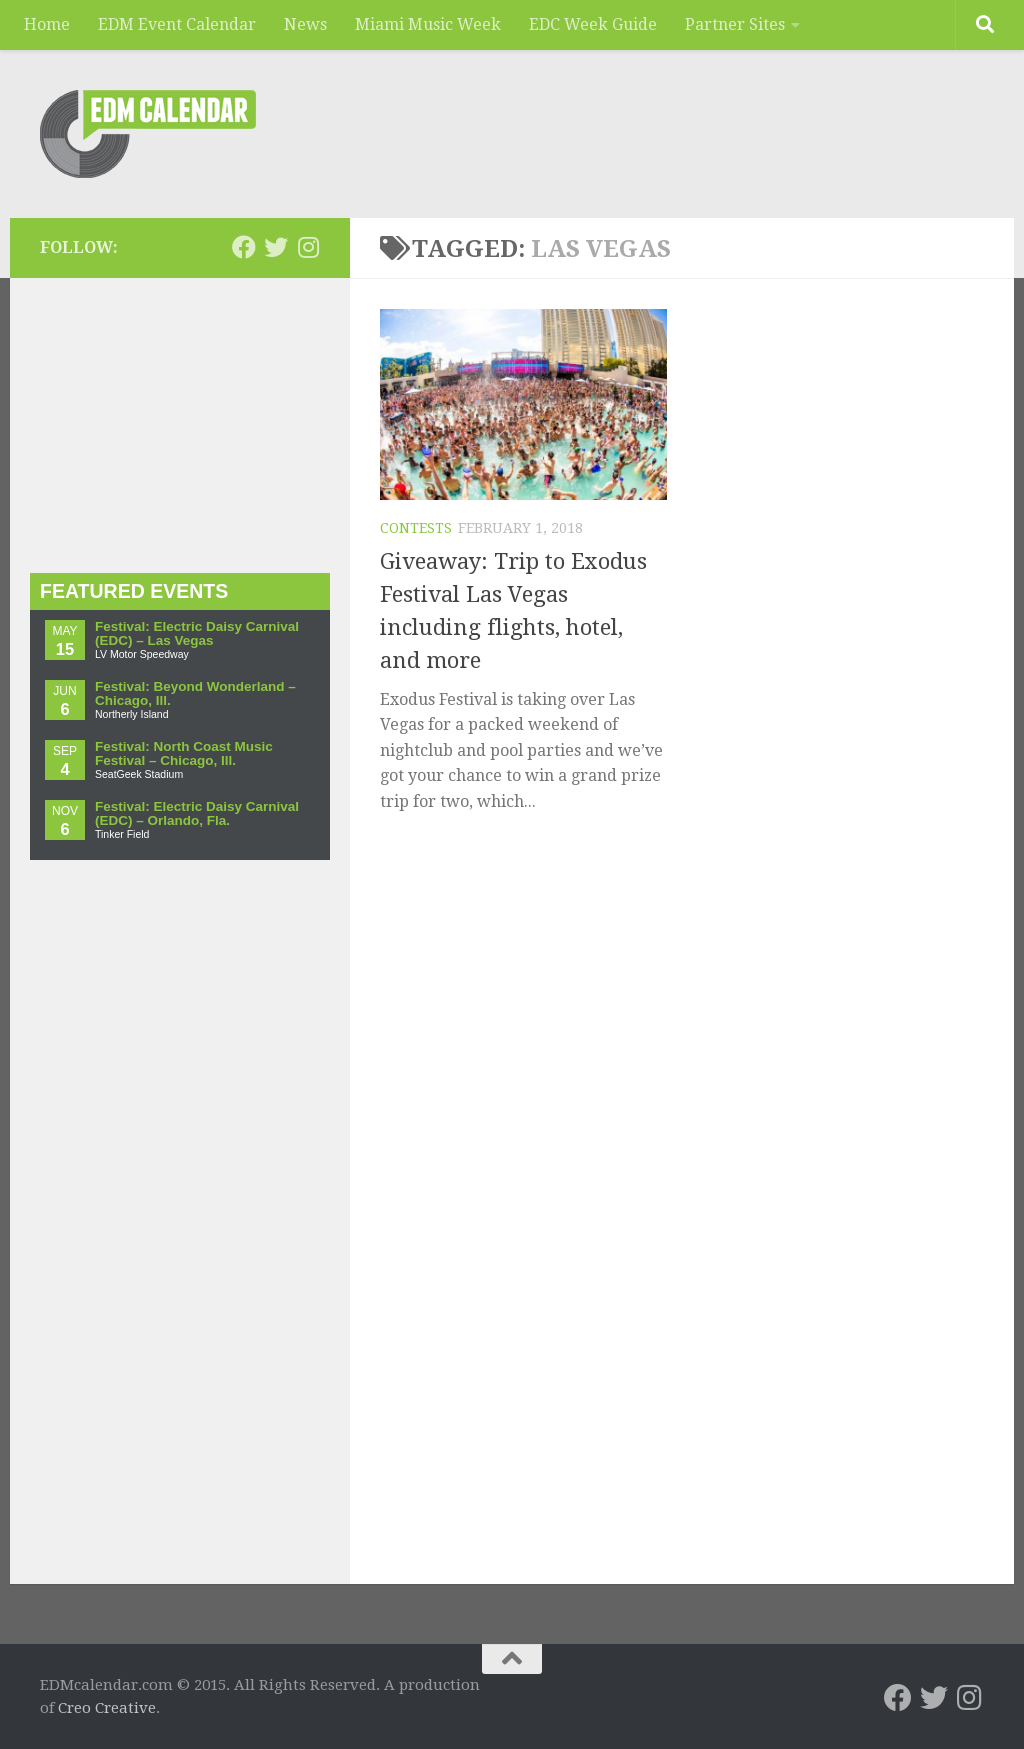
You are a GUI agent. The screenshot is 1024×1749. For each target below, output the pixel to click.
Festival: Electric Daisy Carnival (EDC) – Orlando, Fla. (197, 813)
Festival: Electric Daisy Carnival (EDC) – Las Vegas (197, 633)
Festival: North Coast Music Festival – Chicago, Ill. (184, 753)
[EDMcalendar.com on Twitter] (276, 247)
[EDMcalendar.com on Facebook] (244, 247)
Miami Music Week (428, 24)
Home (47, 24)
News (305, 24)
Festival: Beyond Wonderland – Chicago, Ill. (195, 693)
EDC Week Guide (593, 24)
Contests (416, 528)
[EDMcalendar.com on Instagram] (308, 247)
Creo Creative (107, 1708)
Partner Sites (735, 24)
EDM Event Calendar (177, 24)
